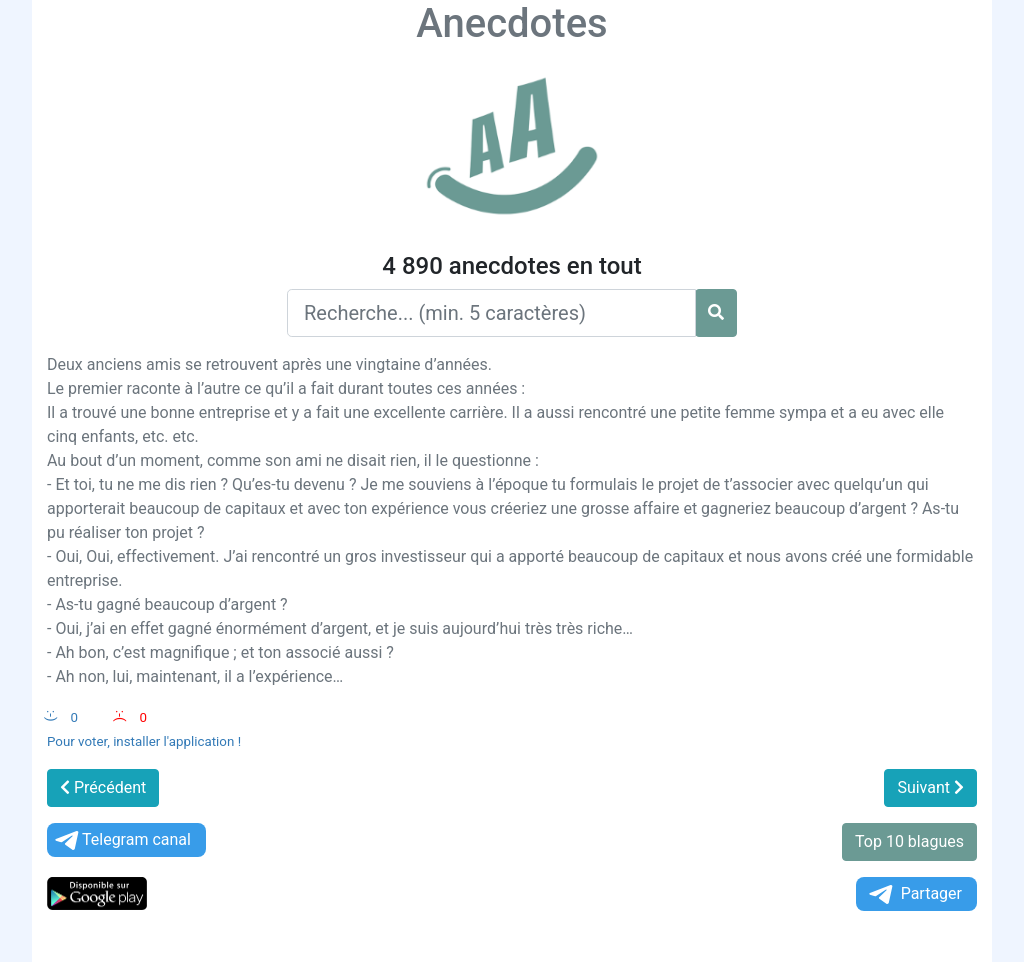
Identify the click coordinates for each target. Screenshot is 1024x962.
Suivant (930, 787)
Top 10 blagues (909, 841)
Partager (914, 894)
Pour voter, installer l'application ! (144, 741)
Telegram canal (121, 840)
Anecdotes (511, 23)
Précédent (103, 787)
